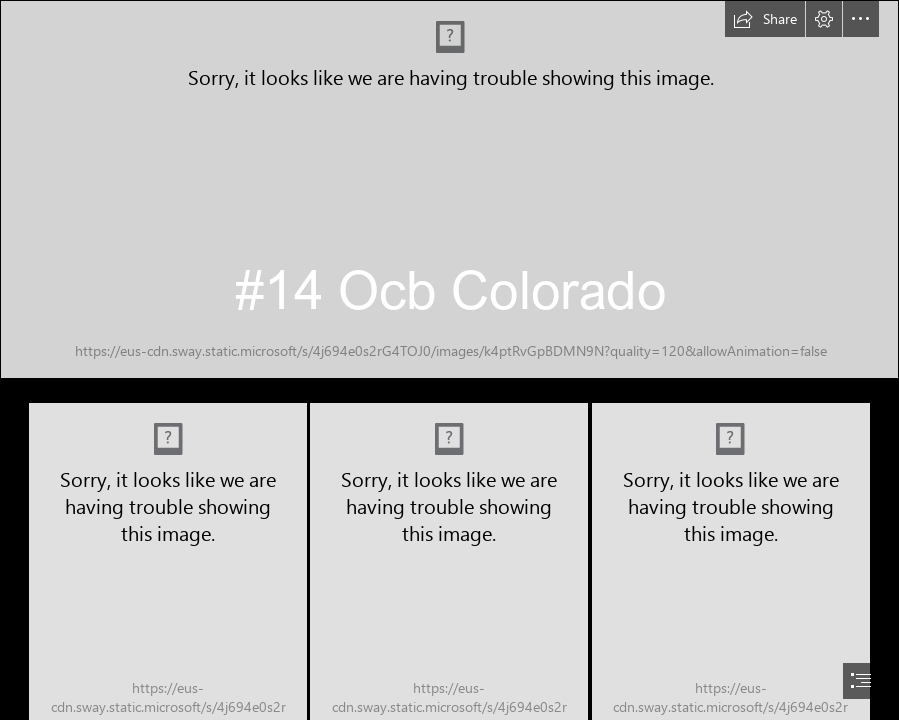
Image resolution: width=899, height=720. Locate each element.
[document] (449, 360)
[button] (765, 19)
